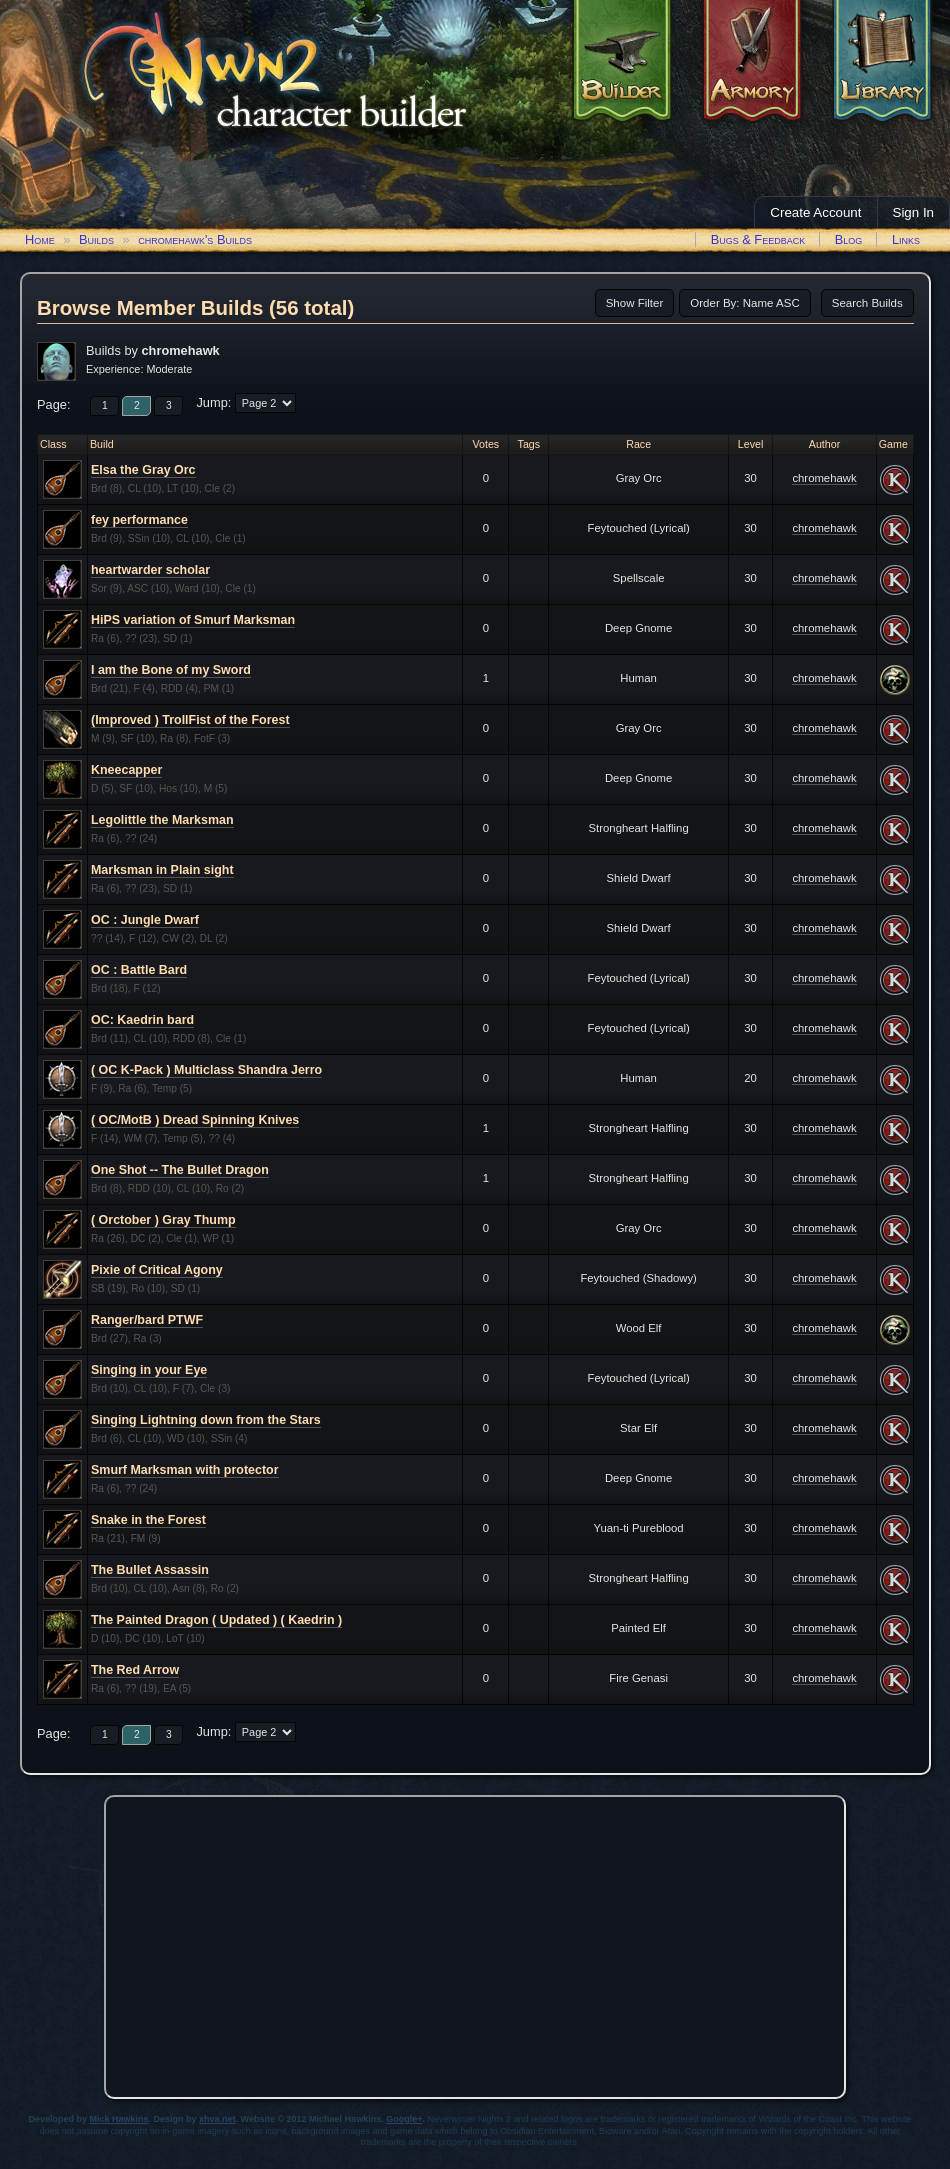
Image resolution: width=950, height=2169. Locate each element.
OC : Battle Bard (139, 970)
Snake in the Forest (148, 1520)
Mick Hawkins (119, 2119)
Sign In (914, 212)
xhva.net (217, 2119)
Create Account (815, 212)
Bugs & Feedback (758, 239)
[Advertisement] (475, 1942)
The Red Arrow (135, 1670)
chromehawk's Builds (195, 239)
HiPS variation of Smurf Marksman (193, 620)
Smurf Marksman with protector (185, 1470)
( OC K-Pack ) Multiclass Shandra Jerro (206, 1070)
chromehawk (824, 478)
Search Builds (867, 303)
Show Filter (635, 303)
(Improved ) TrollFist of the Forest (190, 720)
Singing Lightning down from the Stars (206, 1420)
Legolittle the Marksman (162, 820)
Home (40, 239)
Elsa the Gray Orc (143, 470)
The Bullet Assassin (150, 1570)
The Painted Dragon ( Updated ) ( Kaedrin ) (216, 1620)
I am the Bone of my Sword (171, 670)
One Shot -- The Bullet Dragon (180, 1170)
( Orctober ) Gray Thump (163, 1220)
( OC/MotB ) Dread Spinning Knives (195, 1120)
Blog (849, 239)
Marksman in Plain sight (162, 870)
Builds (96, 239)
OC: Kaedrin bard (142, 1020)
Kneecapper (126, 770)
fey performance (139, 520)
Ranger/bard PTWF (147, 1320)
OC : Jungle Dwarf (145, 920)
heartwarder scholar (150, 570)
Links (906, 239)
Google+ (404, 2119)
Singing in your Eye (149, 1370)
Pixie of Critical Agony (157, 1270)
